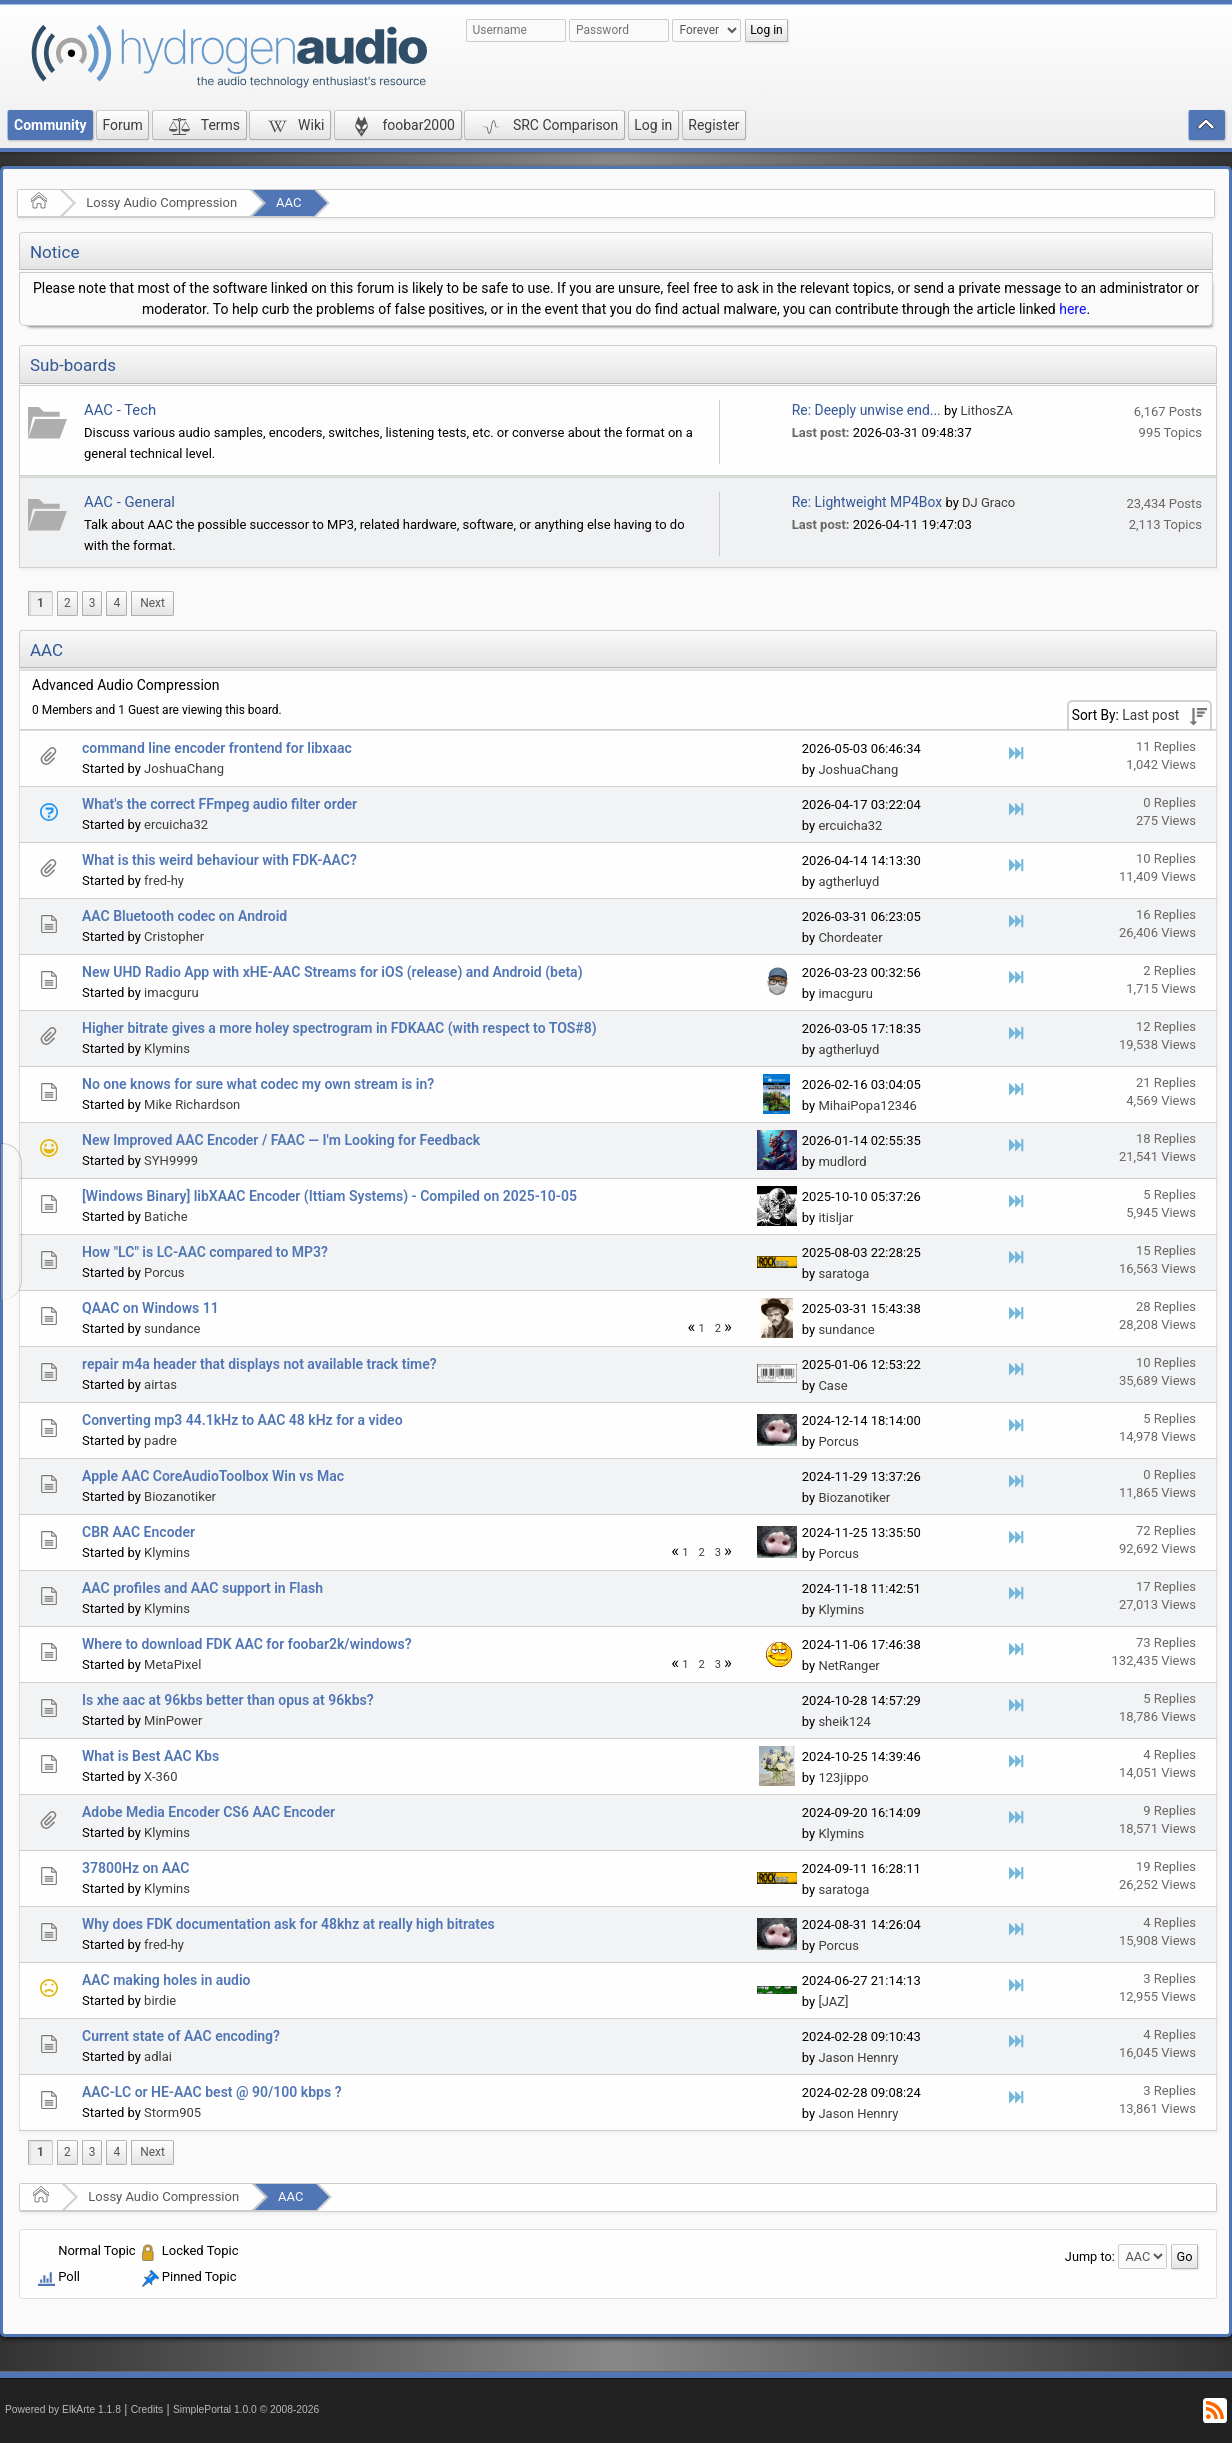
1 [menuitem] (40, 603)
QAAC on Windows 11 (150, 1308)
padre (160, 1440)
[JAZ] (833, 2001)
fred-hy (164, 880)
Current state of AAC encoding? (181, 2036)
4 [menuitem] (116, 603)
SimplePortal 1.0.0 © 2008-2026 (246, 2409)
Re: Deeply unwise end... (866, 410)
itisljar (835, 1217)
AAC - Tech (120, 410)
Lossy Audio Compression (161, 202)
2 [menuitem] (67, 603)
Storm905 (172, 2112)
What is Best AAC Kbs (150, 1756)
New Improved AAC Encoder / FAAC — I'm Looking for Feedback (281, 1140)
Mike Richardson (192, 1104)
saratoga (843, 1273)
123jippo (843, 1777)
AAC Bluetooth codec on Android (184, 916)
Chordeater (850, 937)
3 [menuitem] (92, 603)
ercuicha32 (176, 824)
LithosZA (987, 410)
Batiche (165, 1216)
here (1072, 309)
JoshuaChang (184, 768)
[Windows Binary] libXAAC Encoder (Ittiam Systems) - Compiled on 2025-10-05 (329, 1196)
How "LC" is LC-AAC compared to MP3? (205, 1252)
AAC (288, 202)
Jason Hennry (858, 2057)
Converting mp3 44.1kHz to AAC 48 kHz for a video (242, 1420)
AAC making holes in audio (166, 1980)
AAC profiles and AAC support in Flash (202, 1588)
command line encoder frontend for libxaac (217, 748)
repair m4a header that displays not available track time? (259, 1364)
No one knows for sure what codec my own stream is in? (258, 1084)
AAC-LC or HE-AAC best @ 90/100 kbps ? (212, 2092)
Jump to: (1090, 2256)
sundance (172, 1328)
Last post (1150, 715)
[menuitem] (152, 603)
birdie (160, 2000)
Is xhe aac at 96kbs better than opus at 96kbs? (228, 1700)
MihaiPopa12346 (867, 1105)
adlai (158, 2056)
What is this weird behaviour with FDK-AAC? (219, 860)
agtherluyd (848, 881)
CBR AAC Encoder (138, 1532)
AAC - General (129, 502)
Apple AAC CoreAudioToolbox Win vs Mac (213, 1476)
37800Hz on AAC (135, 1868)
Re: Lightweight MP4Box (867, 502)
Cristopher (174, 936)
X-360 (160, 1776)
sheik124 (844, 1721)
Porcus (164, 1272)
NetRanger (848, 1665)
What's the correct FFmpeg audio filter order (219, 804)
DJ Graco (988, 502)
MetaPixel (172, 1664)
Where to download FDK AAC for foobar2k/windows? (247, 1644)
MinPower (173, 1720)
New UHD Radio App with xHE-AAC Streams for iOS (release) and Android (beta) (332, 972)
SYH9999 (171, 1160)
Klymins (167, 1048)
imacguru (171, 992)
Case (832, 1385)
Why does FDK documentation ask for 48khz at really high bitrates (288, 1924)
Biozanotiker (180, 1496)
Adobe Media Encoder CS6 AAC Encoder (208, 1812)
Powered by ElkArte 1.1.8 (63, 2409)
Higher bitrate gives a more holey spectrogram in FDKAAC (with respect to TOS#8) (339, 1028)
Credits (147, 2409)
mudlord (842, 1161)
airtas (160, 1384)
